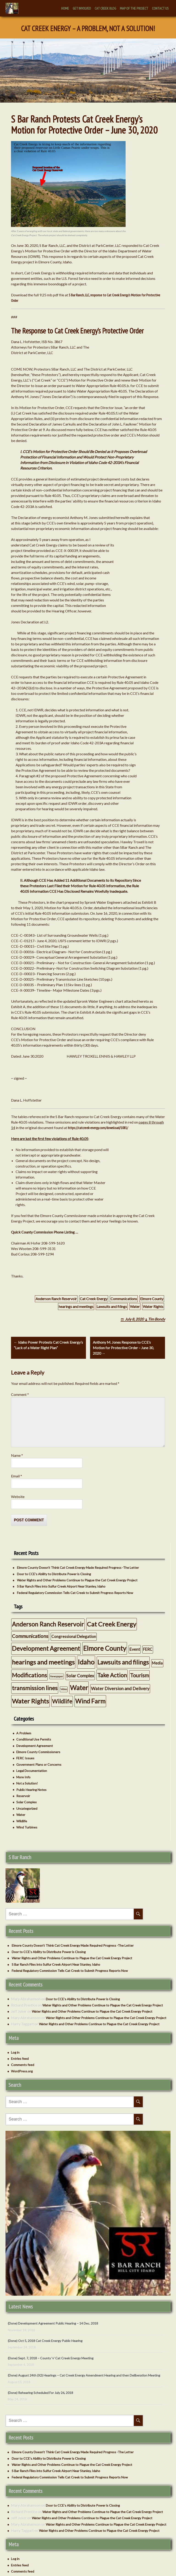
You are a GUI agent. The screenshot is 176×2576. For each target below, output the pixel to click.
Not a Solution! (27, 1785)
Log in (15, 2054)
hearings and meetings (76, 1306)
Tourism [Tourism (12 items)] (139, 1676)
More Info (23, 1778)
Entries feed (20, 2060)
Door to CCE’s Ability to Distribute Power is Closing (54, 1575)
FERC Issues (25, 1760)
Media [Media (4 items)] (157, 1664)
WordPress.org (22, 2072)
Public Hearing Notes (31, 1791)
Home (65, 8)
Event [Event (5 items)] (134, 1650)
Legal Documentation (31, 1772)
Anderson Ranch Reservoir (56, 1298)
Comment (20, 1396)
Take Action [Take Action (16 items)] (112, 1676)
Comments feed (22, 2066)
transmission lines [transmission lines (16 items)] (35, 1689)
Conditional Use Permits (33, 1741)
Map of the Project (134, 8)
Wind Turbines (26, 1829)
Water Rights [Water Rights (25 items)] (30, 1702)
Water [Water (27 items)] (79, 1689)
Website (18, 1498)
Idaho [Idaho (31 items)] (86, 1663)
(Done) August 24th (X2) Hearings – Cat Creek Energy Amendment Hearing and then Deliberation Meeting (84, 2377)
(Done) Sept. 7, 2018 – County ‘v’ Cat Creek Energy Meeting (51, 2359)
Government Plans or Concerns (38, 1766)
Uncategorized (26, 1810)
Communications (123, 1298)
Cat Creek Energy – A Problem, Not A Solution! (88, 29)
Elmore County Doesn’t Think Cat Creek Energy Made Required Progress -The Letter (78, 1569)
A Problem (23, 1734)
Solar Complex (26, 1804)
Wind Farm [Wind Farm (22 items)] (90, 1702)
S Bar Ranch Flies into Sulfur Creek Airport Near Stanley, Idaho (61, 1588)
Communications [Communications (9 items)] (30, 1637)
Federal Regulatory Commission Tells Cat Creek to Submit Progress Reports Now (75, 1594)
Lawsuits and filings (111, 1306)
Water (135, 1306)
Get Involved (82, 8)
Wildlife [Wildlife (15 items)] (62, 1703)
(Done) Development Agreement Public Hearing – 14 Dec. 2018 (53, 2325)
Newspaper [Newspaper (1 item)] (56, 1677)
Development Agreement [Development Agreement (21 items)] (46, 1650)
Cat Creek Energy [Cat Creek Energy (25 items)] (111, 1625)
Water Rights (153, 1306)
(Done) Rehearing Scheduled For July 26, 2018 (40, 2394)
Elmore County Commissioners (38, 1753)
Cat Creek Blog (105, 8)
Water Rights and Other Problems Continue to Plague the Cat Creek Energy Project (77, 1582)
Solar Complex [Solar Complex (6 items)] (80, 1677)
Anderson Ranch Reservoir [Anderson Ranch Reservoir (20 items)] (48, 1625)
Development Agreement (34, 1747)
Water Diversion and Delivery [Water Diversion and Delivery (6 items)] (120, 1690)
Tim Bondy (156, 1319)
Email (16, 1477)
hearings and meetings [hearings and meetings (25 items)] (43, 1663)
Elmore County (151, 1298)
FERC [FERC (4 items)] (147, 1650)
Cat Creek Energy (93, 1298)
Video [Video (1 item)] (63, 1690)
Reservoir (23, 1797)
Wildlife (21, 1822)
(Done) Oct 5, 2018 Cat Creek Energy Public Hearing (45, 2342)
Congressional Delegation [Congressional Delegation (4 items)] (73, 1637)
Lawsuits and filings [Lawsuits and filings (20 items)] (123, 1663)
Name (17, 1457)
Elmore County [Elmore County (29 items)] (104, 1650)
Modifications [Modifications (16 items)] (29, 1676)
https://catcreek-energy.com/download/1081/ (98, 1127)
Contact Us (160, 8)
